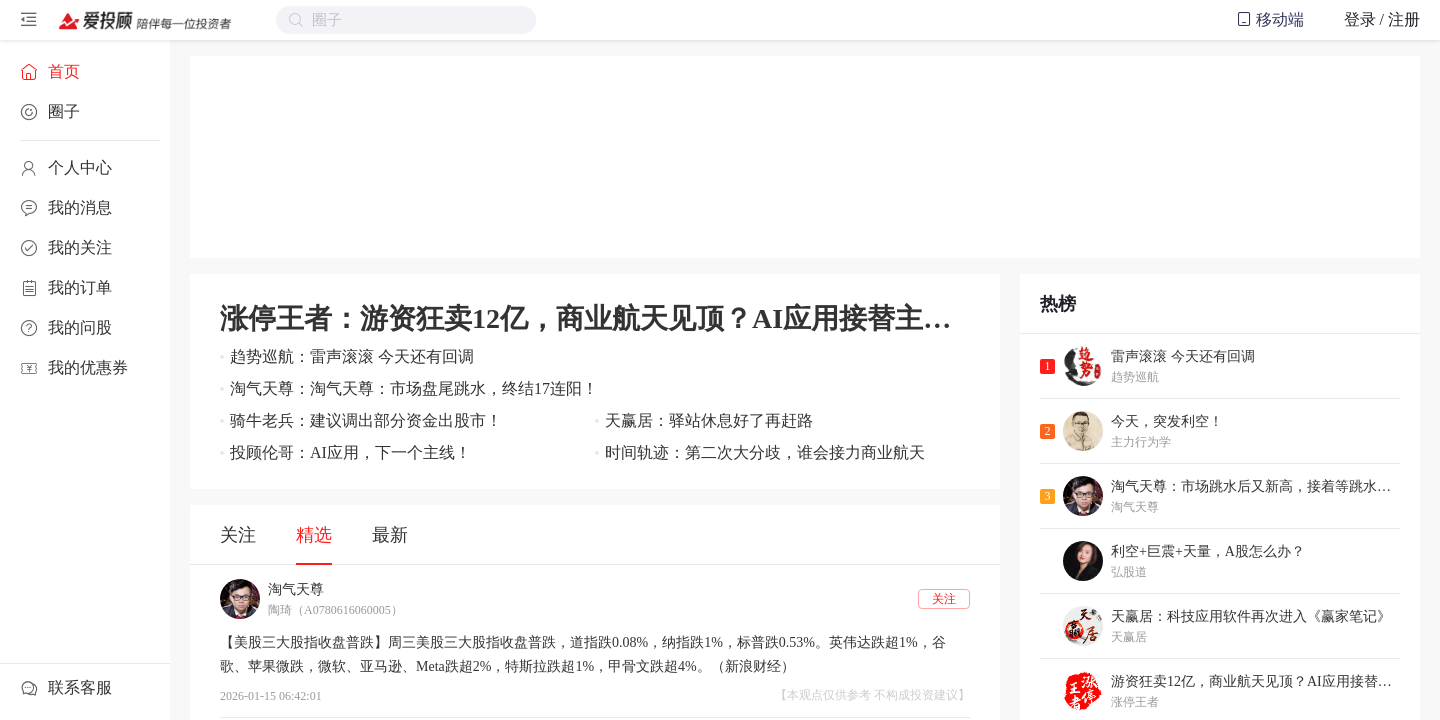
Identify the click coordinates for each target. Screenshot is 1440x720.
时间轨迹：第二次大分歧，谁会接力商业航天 (765, 452)
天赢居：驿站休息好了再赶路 (709, 420)
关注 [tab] (238, 535)
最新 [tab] (390, 535)
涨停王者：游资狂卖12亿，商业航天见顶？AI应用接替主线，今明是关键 (595, 318)
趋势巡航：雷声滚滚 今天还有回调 (352, 356)
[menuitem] (85, 72)
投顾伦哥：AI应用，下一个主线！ (350, 452)
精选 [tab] (314, 535)
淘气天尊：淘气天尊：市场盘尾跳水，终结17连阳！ (414, 388)
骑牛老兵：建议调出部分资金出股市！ (366, 420)
